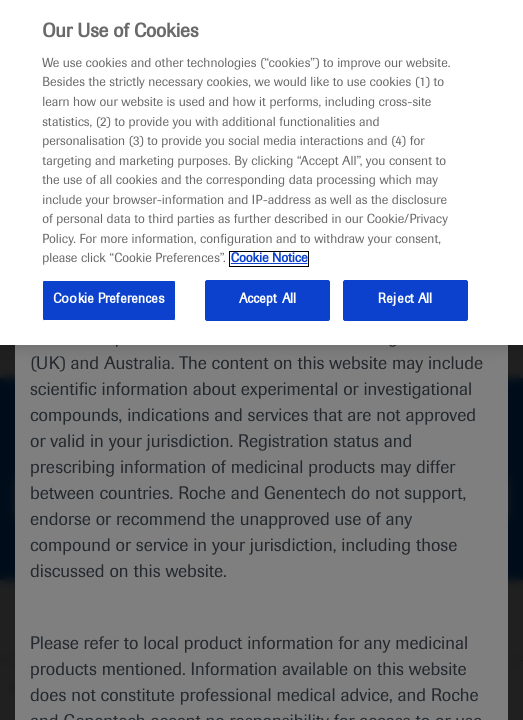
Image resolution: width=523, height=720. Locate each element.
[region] (261, 172)
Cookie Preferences (108, 300)
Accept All (267, 300)
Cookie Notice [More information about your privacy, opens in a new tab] (269, 259)
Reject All (405, 300)
